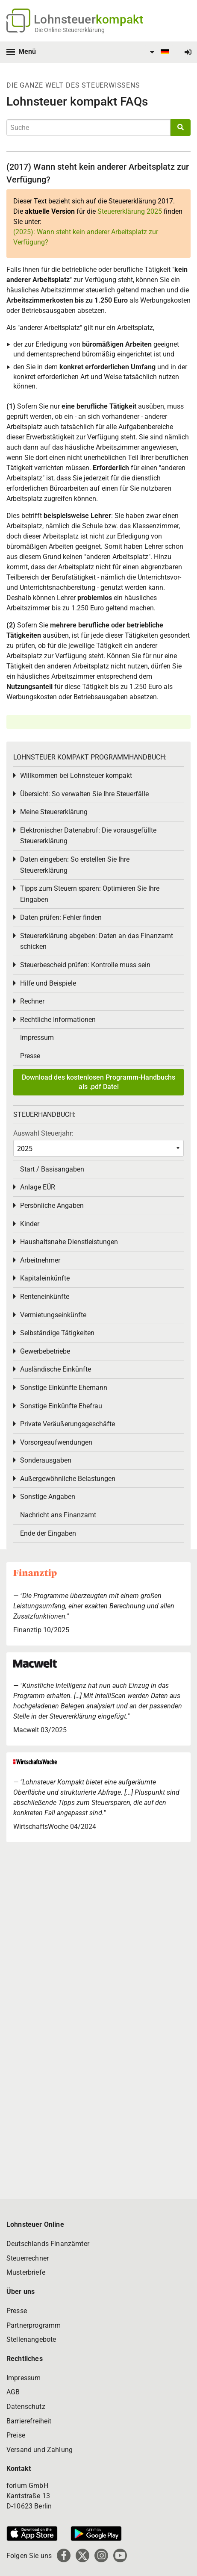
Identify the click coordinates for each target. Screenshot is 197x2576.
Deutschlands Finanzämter (47, 2244)
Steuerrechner (27, 2258)
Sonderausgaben (45, 1460)
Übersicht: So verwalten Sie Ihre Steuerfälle (84, 794)
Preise (15, 2435)
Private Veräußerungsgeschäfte (67, 1424)
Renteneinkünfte (44, 1296)
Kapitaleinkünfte (45, 1278)
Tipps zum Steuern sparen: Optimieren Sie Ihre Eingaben (89, 894)
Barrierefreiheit (29, 2421)
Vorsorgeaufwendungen (56, 1442)
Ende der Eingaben (48, 1533)
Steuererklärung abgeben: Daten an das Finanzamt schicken (96, 941)
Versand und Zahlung (39, 2450)
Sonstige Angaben (47, 1497)
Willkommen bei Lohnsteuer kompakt (76, 775)
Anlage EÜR (37, 1187)
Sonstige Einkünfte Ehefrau (61, 1406)
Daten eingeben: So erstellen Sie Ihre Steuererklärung (74, 864)
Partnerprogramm (33, 2325)
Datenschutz (25, 2406)
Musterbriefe (25, 2272)
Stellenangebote (31, 2339)
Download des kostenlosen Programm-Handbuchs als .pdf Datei (98, 1082)
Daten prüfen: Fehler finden (61, 917)
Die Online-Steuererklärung (70, 29)
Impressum (37, 1037)
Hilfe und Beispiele (48, 983)
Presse (30, 1056)
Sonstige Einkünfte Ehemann (63, 1388)
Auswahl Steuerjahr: (43, 1133)
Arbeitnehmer (40, 1260)
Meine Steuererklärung (54, 812)
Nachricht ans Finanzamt (58, 1515)
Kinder (29, 1224)
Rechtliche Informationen (58, 1020)
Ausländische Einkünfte (55, 1369)
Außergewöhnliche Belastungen (67, 1479)
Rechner (32, 1001)
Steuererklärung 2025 (129, 211)
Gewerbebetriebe (45, 1351)
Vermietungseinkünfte (53, 1315)
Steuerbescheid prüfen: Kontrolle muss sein (85, 965)
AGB (13, 2392)
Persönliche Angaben (52, 1205)
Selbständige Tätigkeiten (57, 1333)
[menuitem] (158, 52)
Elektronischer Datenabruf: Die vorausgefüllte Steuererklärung (88, 835)
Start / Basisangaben (52, 1169)
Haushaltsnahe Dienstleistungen (69, 1242)
